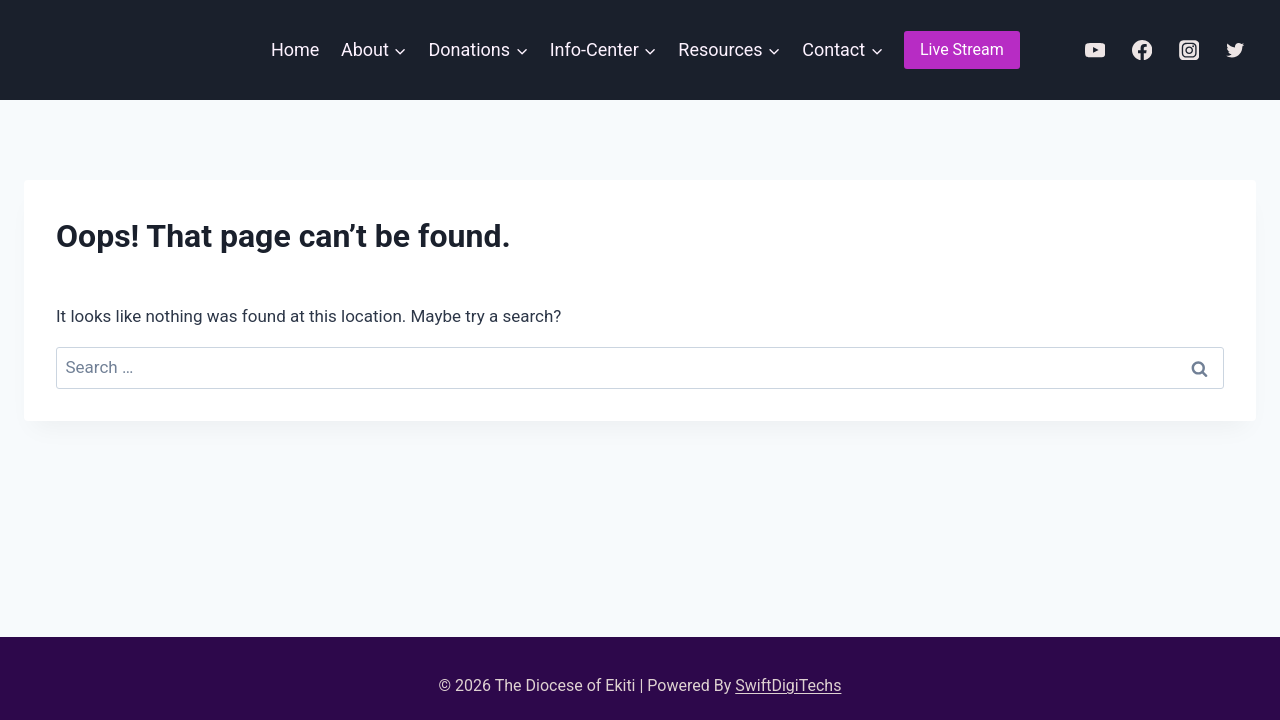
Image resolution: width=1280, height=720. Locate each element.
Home (295, 49)
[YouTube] (1094, 50)
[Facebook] (1141, 50)
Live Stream (962, 49)
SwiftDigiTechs (788, 685)
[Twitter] (1235, 50)
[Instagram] (1188, 50)
